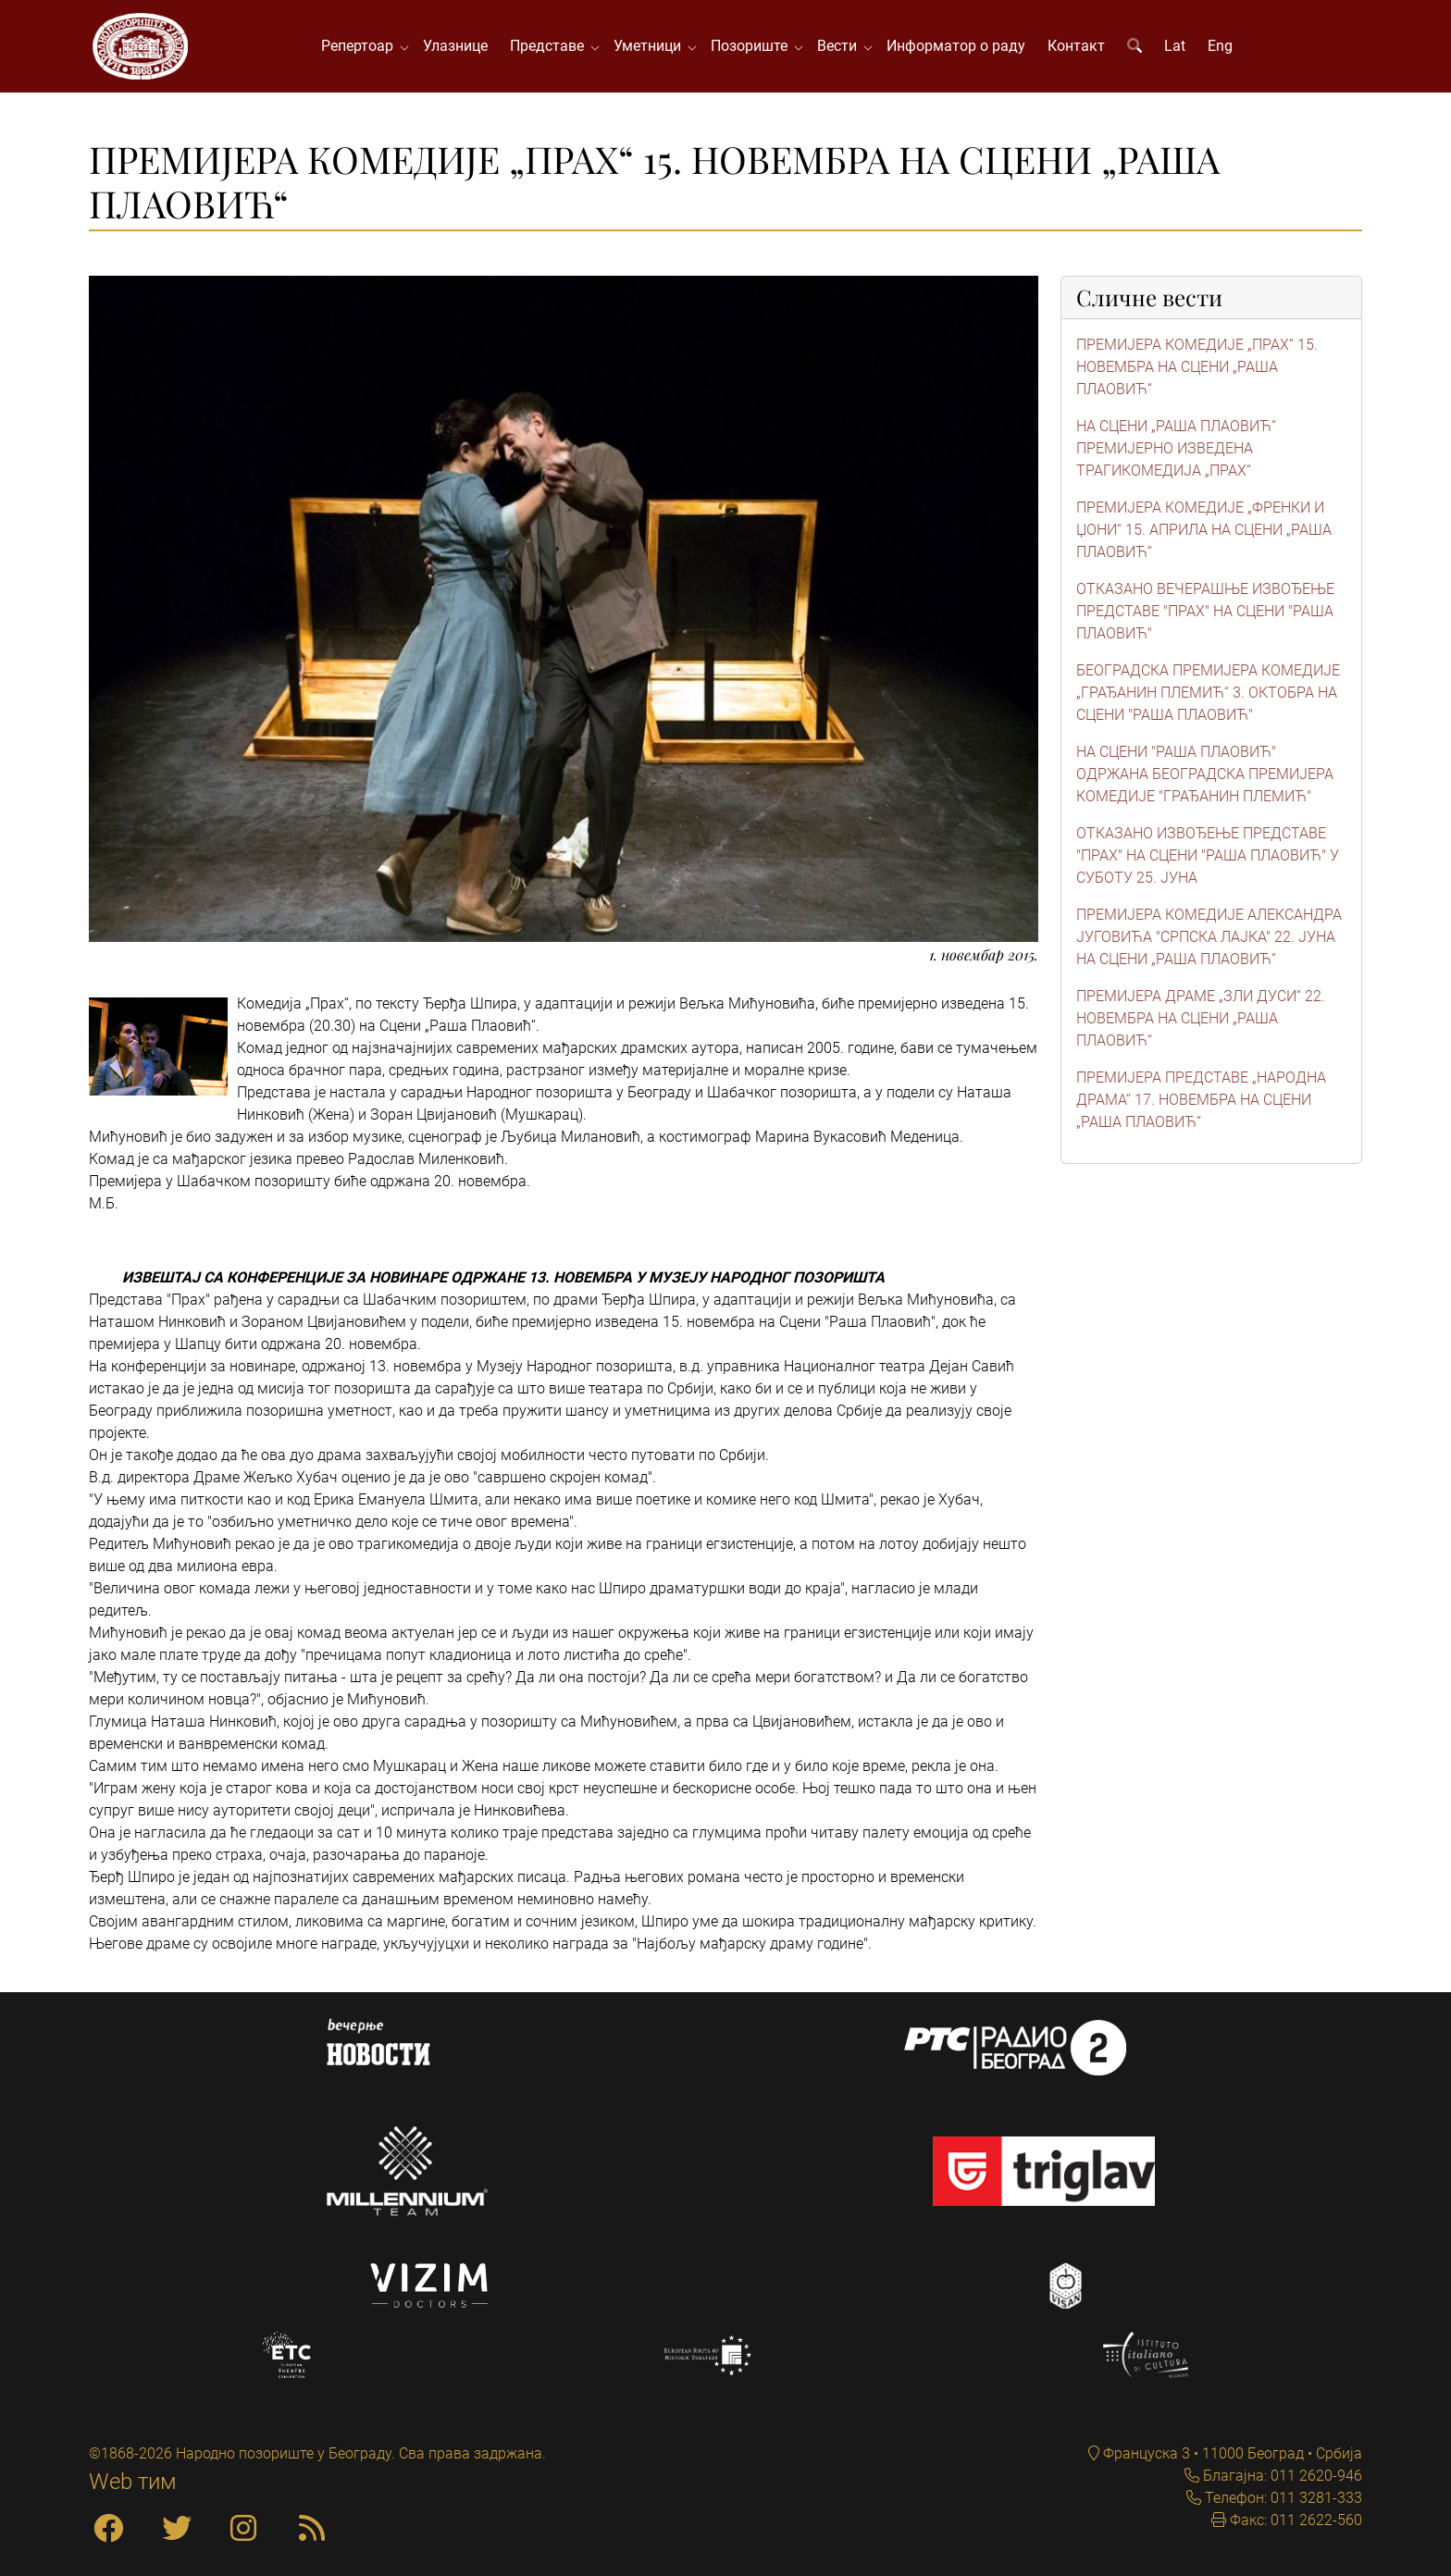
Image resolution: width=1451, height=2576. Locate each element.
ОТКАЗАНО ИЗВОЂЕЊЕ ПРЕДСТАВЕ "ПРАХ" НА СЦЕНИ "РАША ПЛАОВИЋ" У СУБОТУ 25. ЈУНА (1207, 855)
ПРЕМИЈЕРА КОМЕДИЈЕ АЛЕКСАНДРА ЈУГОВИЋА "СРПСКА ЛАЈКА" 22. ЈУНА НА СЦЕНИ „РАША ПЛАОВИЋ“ (1209, 937)
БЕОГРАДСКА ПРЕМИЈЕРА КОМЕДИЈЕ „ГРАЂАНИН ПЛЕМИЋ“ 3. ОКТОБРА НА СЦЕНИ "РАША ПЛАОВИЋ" (1208, 693)
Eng (1220, 46)
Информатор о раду (956, 46)
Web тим (133, 2482)
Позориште (753, 46)
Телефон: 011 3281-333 (1281, 2498)
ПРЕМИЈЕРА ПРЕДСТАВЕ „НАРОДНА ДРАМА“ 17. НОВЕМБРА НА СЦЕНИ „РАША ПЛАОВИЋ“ (1201, 1100)
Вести (840, 46)
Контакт (1076, 46)
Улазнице (455, 46)
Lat (1174, 46)
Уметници (651, 46)
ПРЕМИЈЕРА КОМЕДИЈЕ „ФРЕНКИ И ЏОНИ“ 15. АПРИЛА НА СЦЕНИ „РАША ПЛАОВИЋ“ (1204, 530)
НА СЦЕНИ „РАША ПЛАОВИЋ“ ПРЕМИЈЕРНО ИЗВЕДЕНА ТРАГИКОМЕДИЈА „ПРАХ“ (1176, 448)
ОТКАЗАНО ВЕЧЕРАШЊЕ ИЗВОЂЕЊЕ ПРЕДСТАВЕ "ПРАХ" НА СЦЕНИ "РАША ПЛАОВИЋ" (1205, 611)
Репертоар (361, 46)
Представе (550, 46)
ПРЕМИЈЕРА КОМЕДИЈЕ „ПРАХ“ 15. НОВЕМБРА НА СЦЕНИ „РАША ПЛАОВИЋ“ (1197, 367)
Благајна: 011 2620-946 (1280, 2475)
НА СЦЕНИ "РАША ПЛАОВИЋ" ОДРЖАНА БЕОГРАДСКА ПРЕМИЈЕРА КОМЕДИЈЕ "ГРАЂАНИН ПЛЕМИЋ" (1204, 774)
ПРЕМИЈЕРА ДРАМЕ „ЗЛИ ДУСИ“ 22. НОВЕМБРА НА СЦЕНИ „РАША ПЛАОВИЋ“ (1200, 1018)
